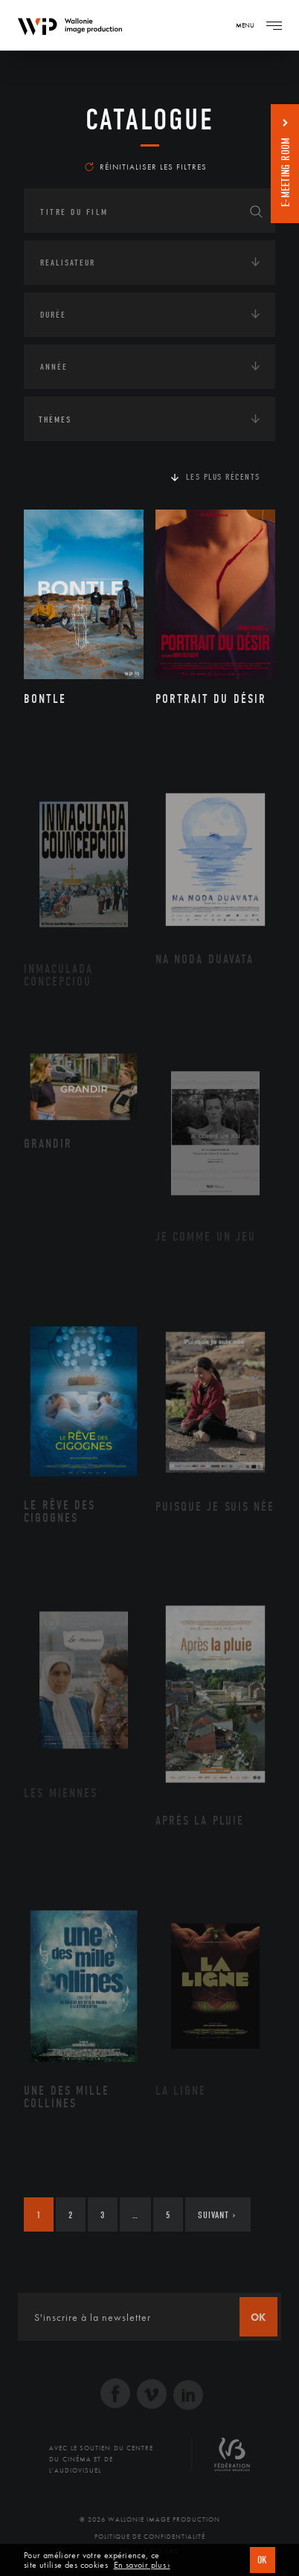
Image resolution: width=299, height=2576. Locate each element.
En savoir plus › (142, 2565)
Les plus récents (223, 477)
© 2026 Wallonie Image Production (150, 2519)
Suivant (217, 2214)
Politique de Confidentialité (149, 2536)
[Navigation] (273, 25)
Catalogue (150, 120)
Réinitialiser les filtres (146, 166)
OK (262, 2560)
